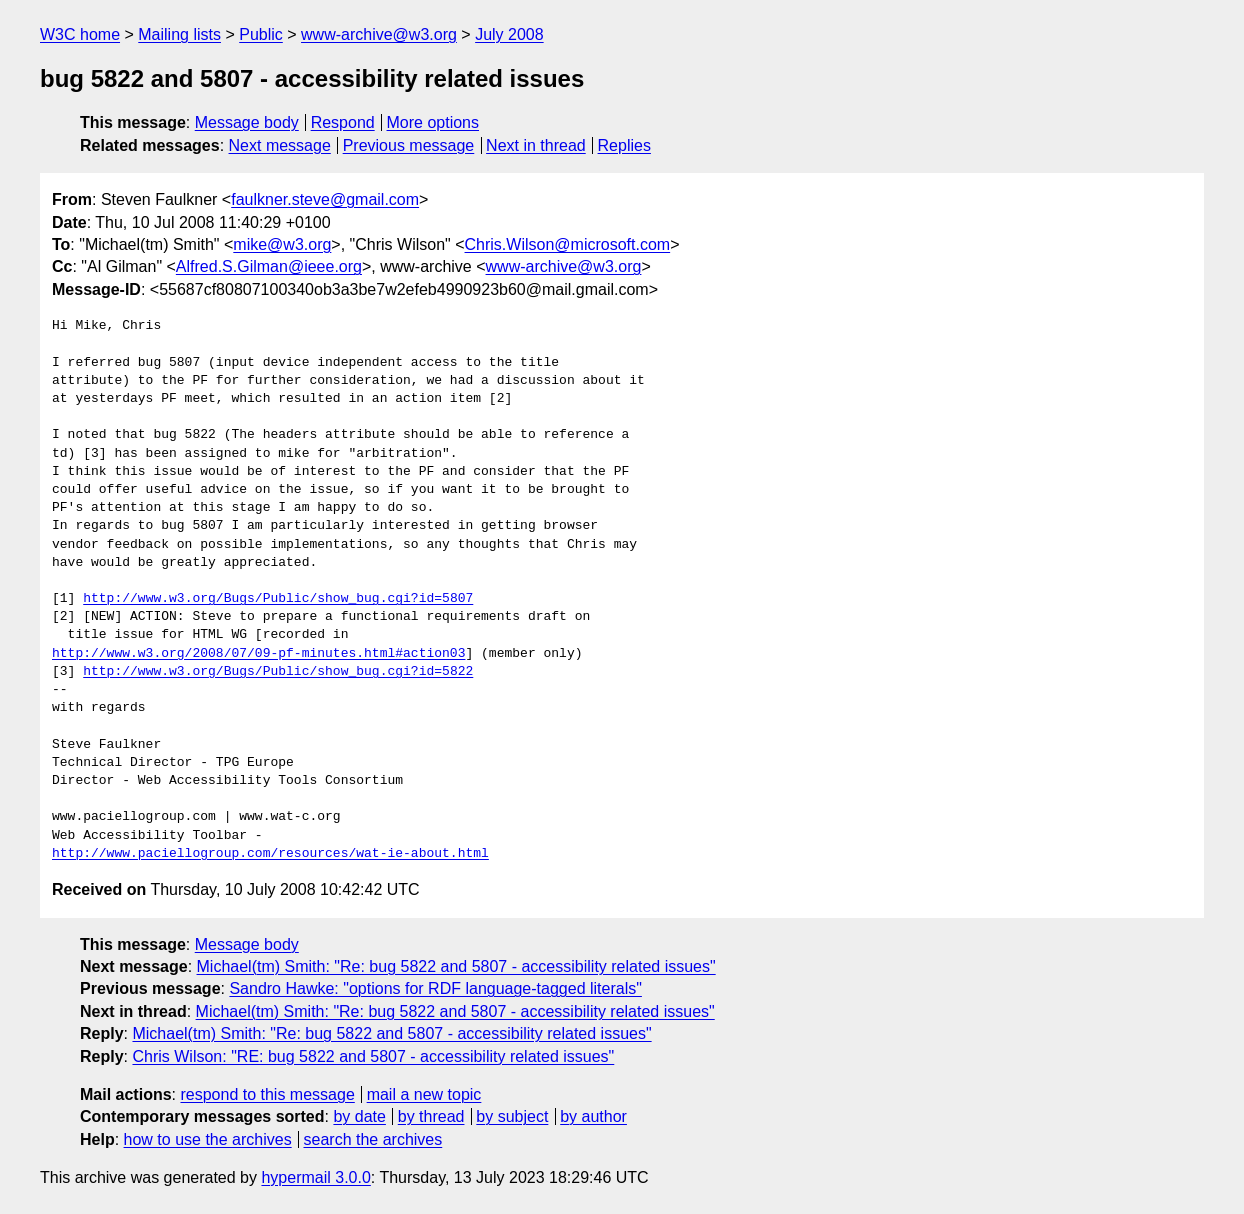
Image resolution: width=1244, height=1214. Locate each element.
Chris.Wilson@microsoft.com (568, 244)
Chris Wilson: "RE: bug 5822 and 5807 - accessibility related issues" (373, 1056)
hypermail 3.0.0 (315, 1177)
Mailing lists (179, 34)
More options (433, 122)
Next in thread (536, 145)
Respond (343, 122)
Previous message (409, 145)
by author (593, 1116)
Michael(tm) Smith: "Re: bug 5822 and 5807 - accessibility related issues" (456, 966)
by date (359, 1116)
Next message (280, 145)
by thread (431, 1116)
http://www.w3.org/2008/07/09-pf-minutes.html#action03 (258, 654)
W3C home (80, 34)
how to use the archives (208, 1139)
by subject (512, 1116)
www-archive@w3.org (379, 34)
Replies (624, 145)
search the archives (373, 1139)
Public (261, 34)
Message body (247, 122)
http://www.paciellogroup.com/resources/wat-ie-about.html (270, 854)
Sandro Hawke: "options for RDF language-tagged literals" (435, 988)
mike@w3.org (282, 244)
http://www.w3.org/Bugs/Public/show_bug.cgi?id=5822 (278, 672)
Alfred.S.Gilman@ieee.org (269, 266)
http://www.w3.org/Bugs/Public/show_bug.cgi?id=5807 (278, 599)
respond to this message (267, 1094)
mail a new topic (424, 1094)
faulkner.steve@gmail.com (325, 199)
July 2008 (509, 34)
